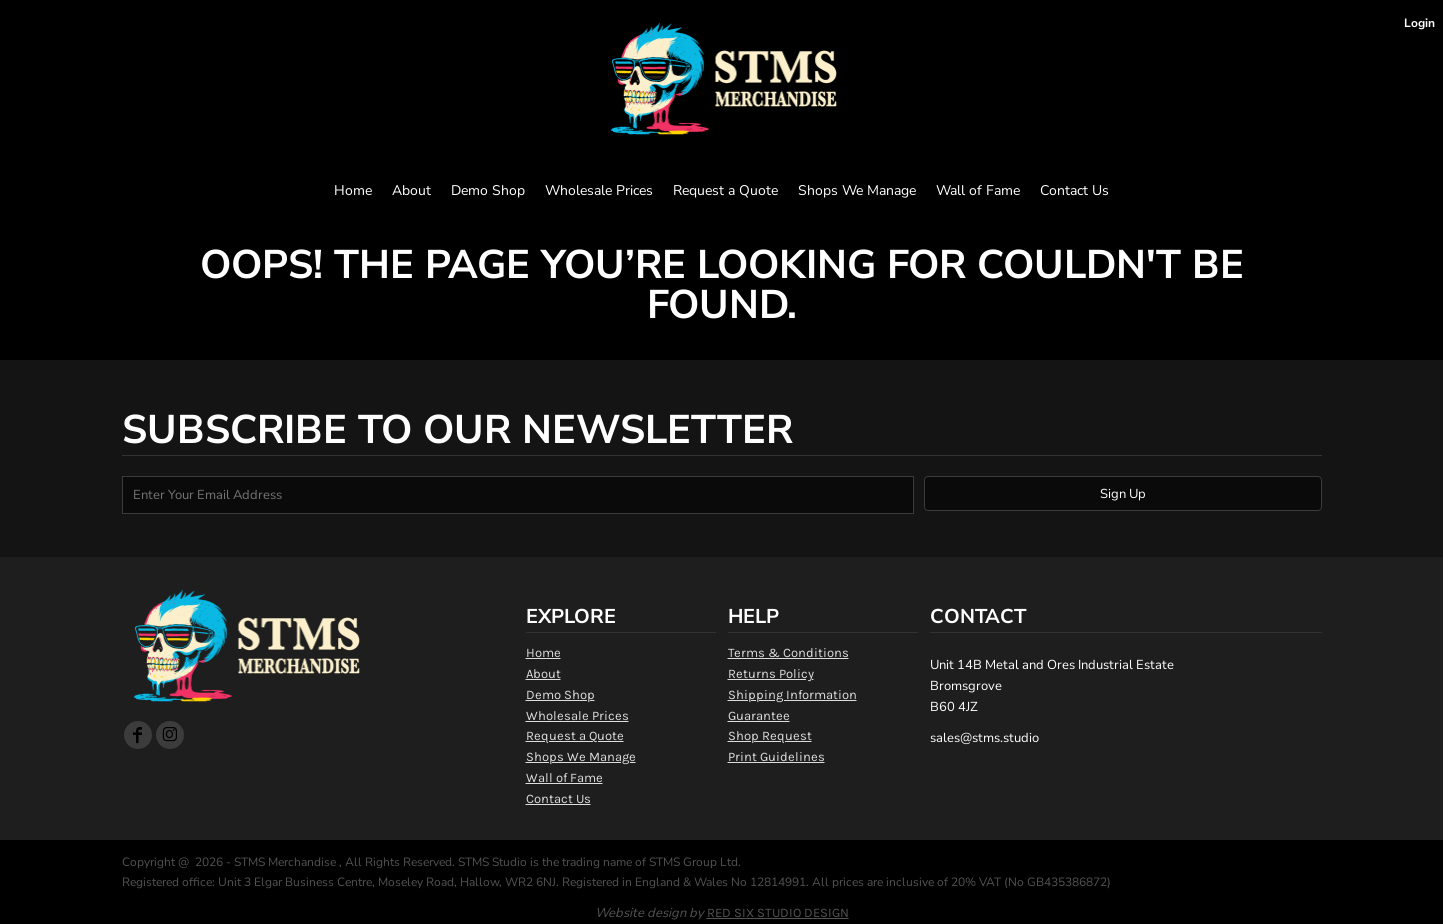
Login (1419, 23)
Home (543, 652)
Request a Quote (575, 735)
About (543, 673)
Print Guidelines (776, 756)
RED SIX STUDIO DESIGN (778, 912)
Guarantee (759, 715)
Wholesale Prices (577, 715)
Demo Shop (560, 694)
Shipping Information (792, 694)
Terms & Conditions (788, 652)
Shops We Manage (581, 756)
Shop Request (770, 735)
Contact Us (558, 798)
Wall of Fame (564, 777)
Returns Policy (771, 673)
